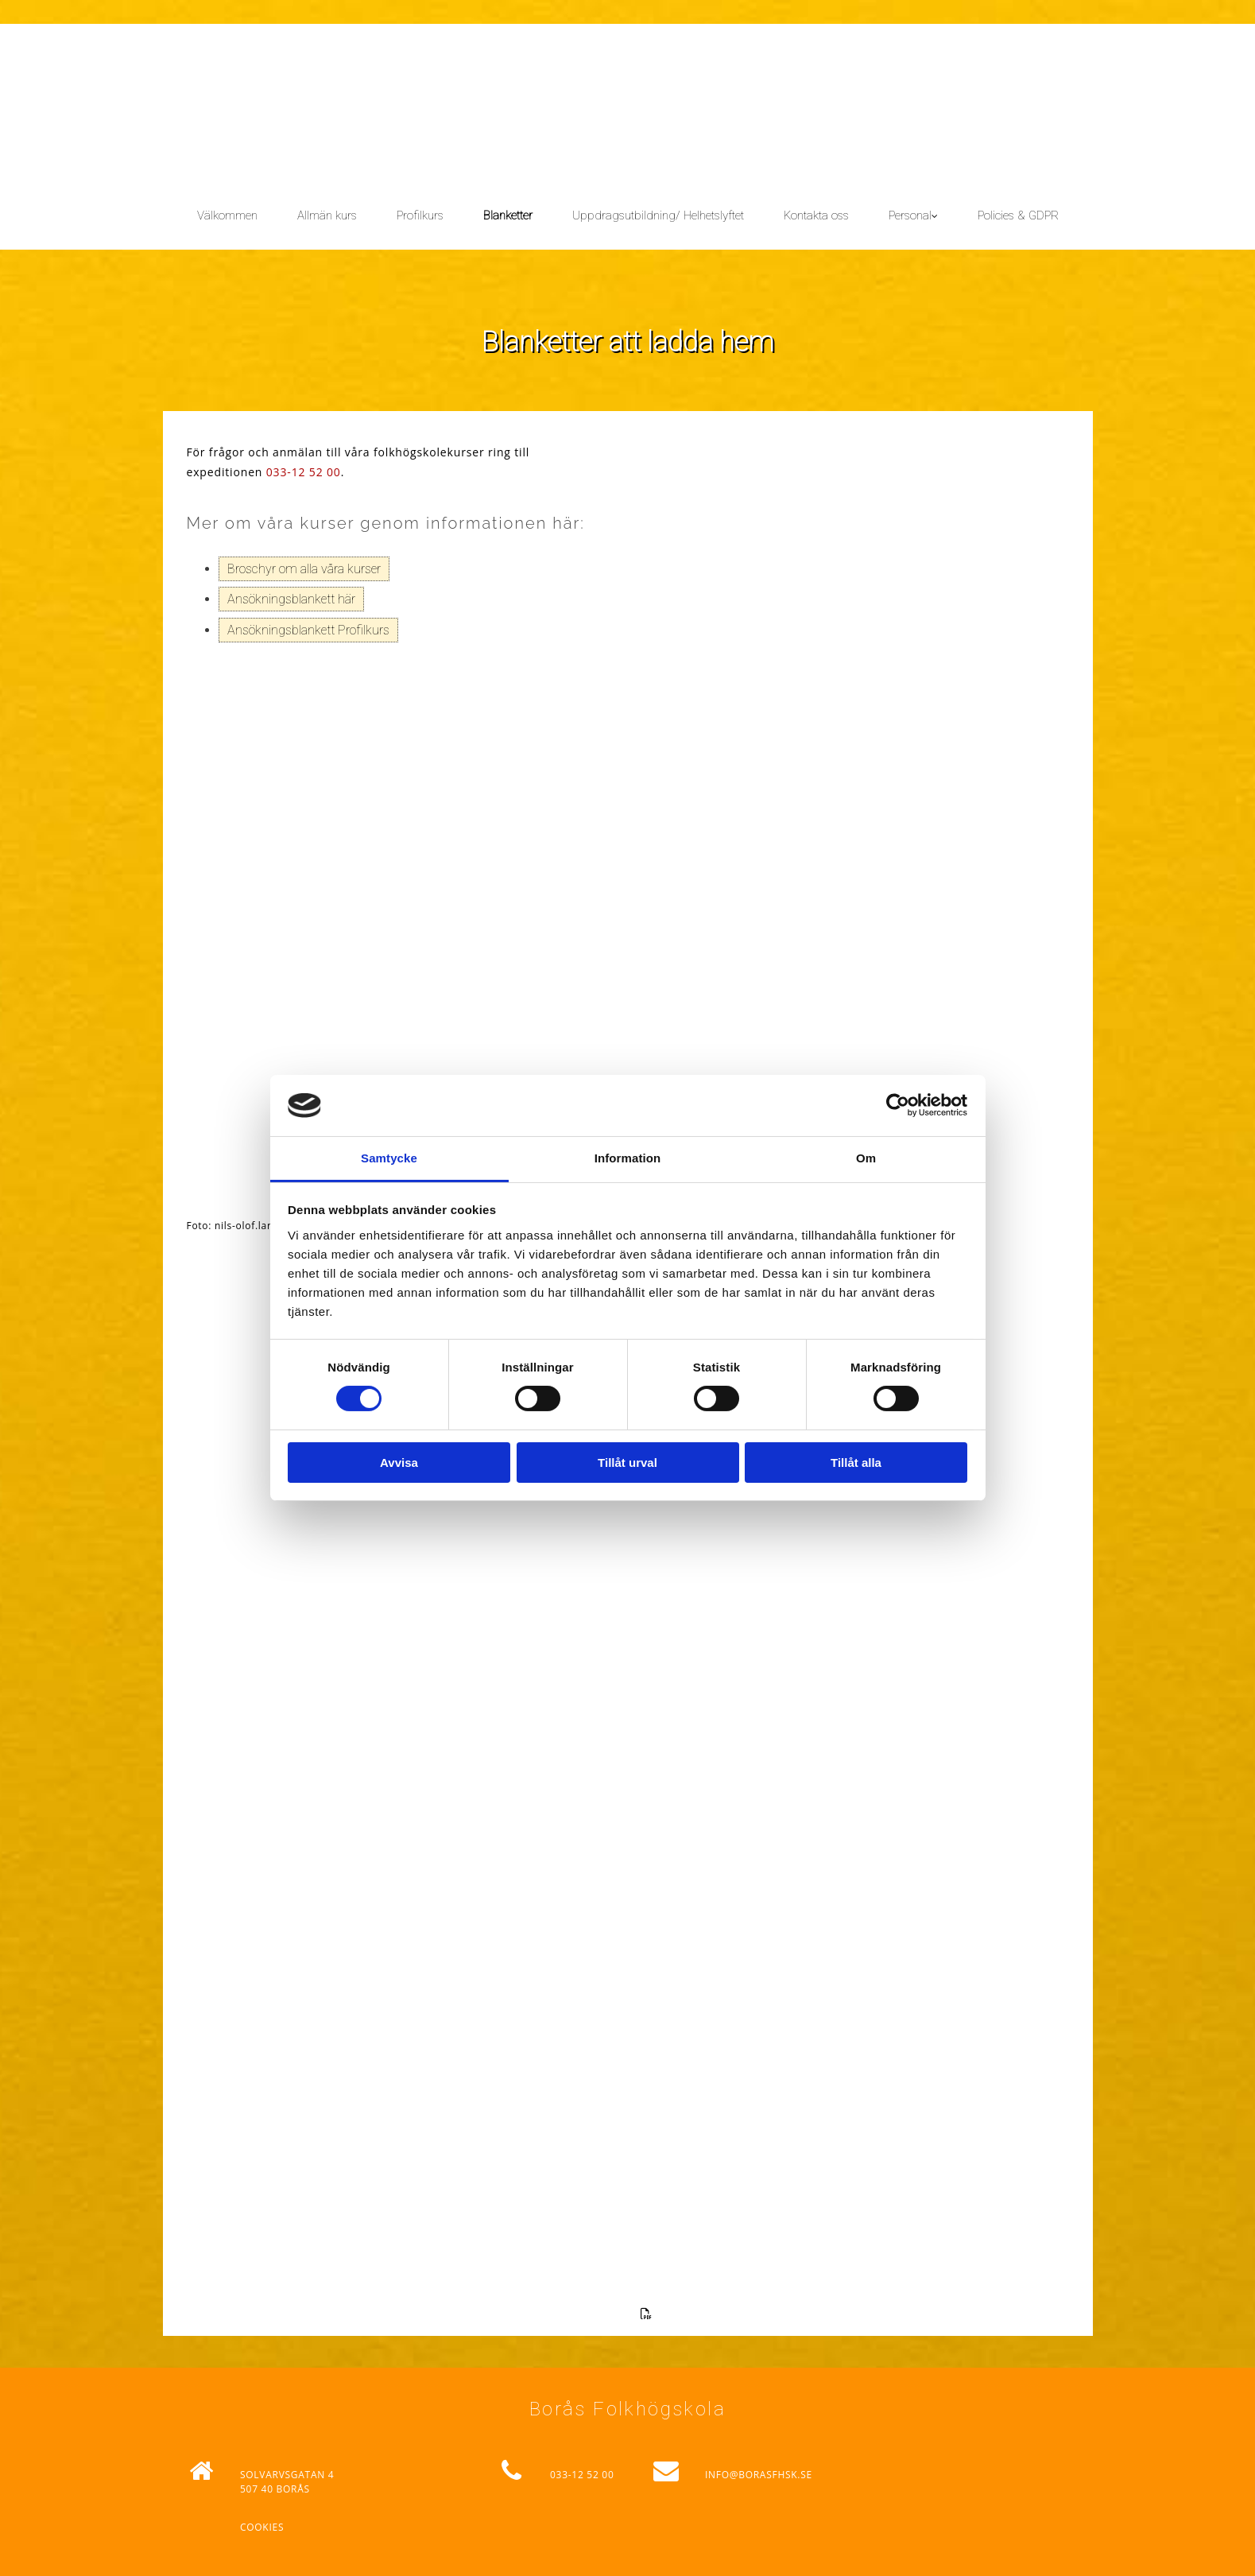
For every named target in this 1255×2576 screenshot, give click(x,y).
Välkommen (227, 215)
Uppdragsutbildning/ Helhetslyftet (658, 215)
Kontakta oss (816, 215)
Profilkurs (420, 215)
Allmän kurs (327, 215)
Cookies (262, 2527)
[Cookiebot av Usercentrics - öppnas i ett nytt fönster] (897, 1105)
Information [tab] (628, 1158)
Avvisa (399, 1462)
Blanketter (508, 215)
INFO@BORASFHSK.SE (758, 2474)
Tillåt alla (856, 1462)
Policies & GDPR (1018, 215)
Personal (910, 215)
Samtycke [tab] (389, 1158)
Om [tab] (866, 1158)
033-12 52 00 (303, 471)
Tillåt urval (627, 1462)
